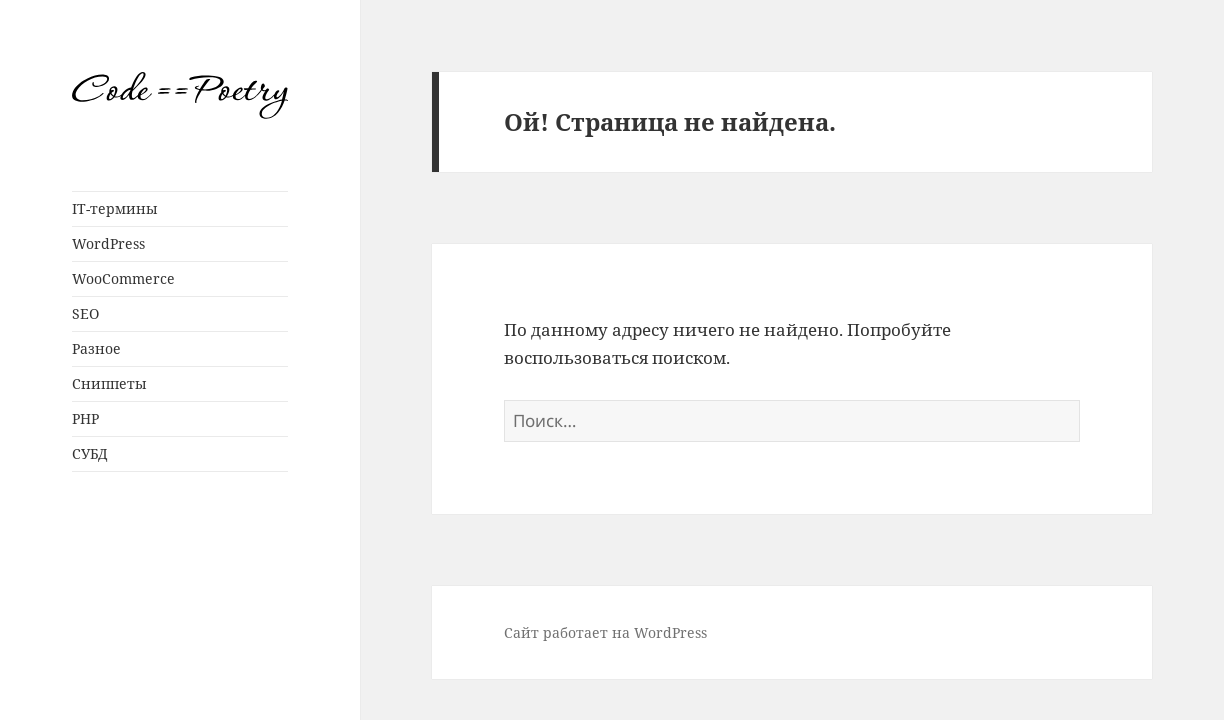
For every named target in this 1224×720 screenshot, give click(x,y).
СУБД (90, 453)
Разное (96, 348)
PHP (85, 418)
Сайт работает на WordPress (605, 632)
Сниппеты (109, 383)
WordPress (108, 243)
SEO (85, 313)
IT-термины (115, 208)
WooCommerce (123, 278)
